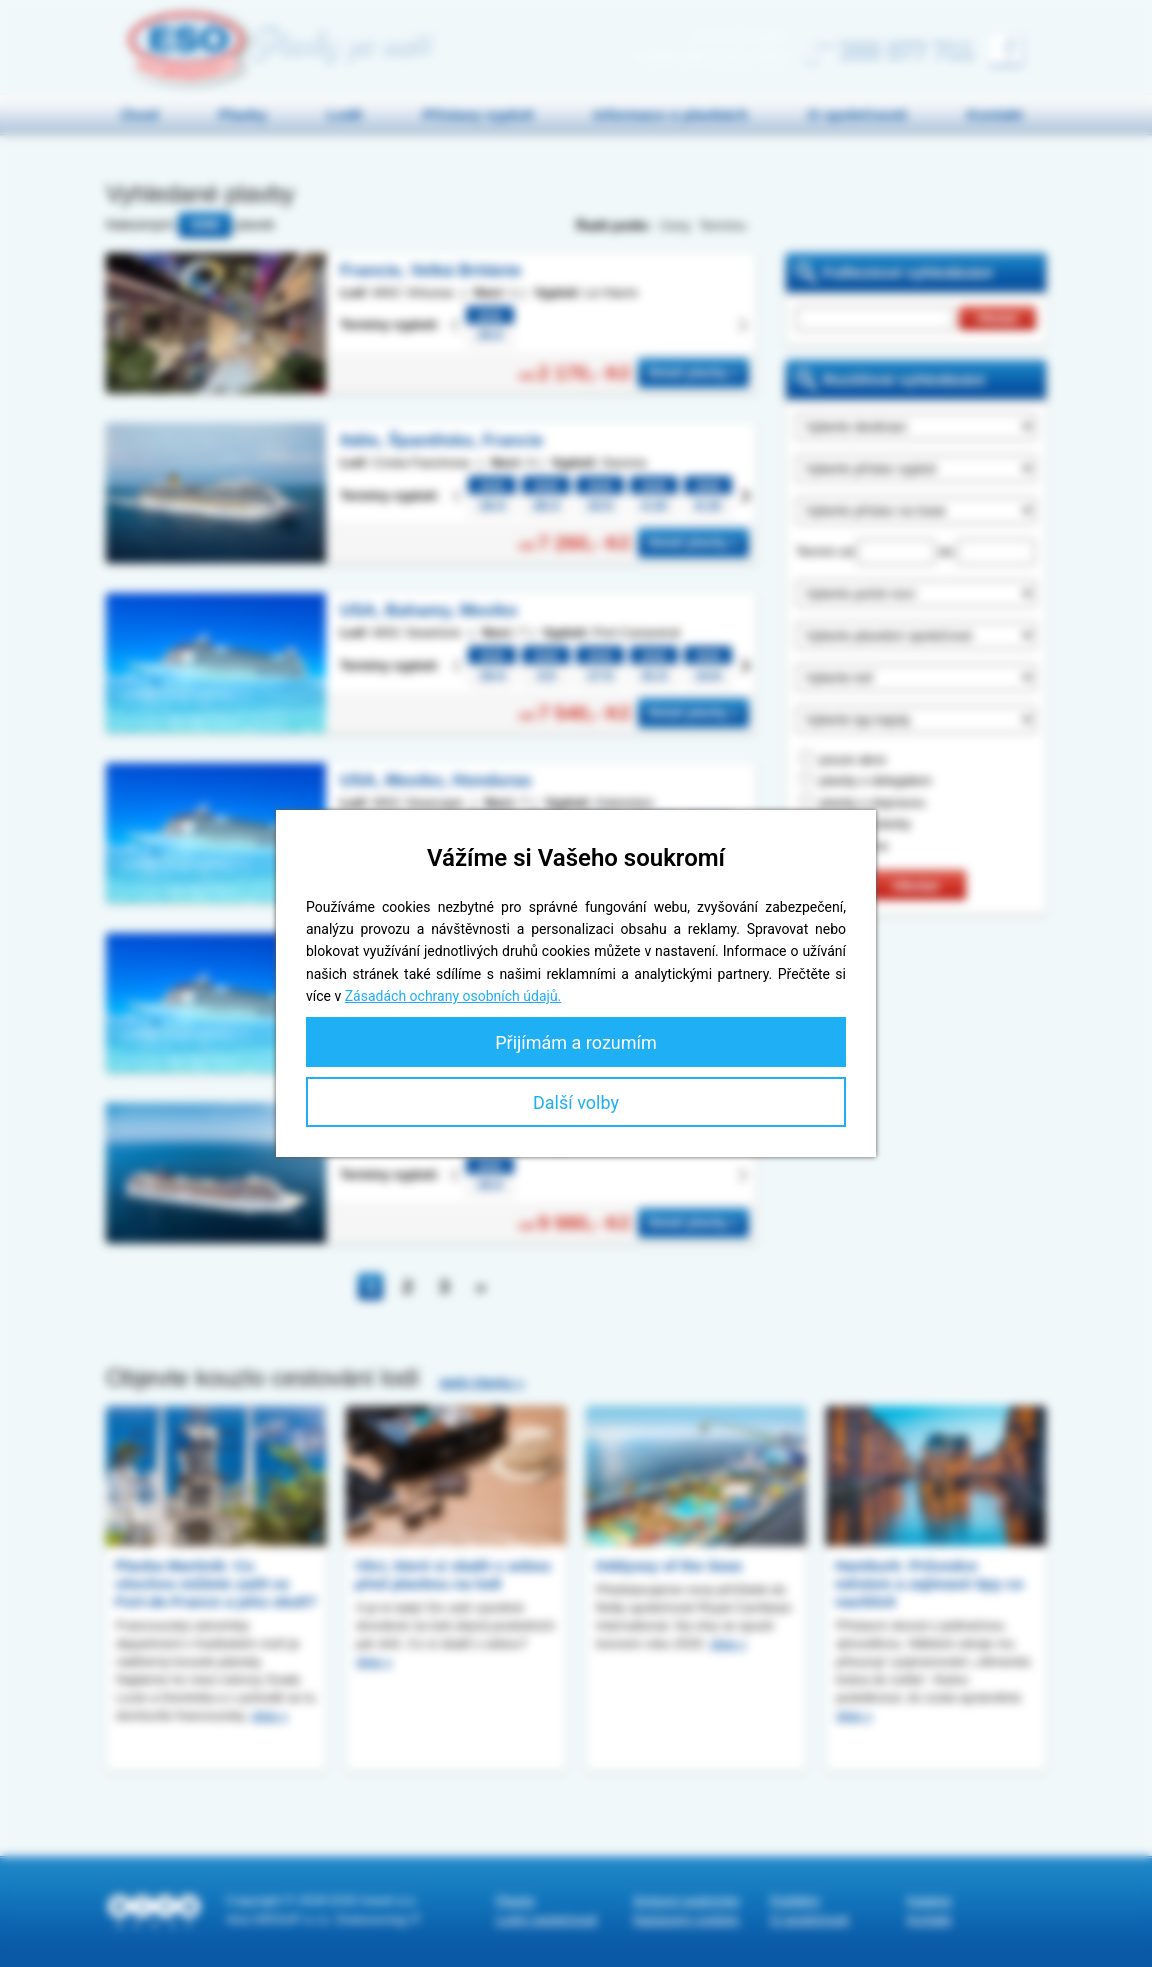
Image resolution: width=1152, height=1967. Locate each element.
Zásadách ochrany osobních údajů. (453, 996)
